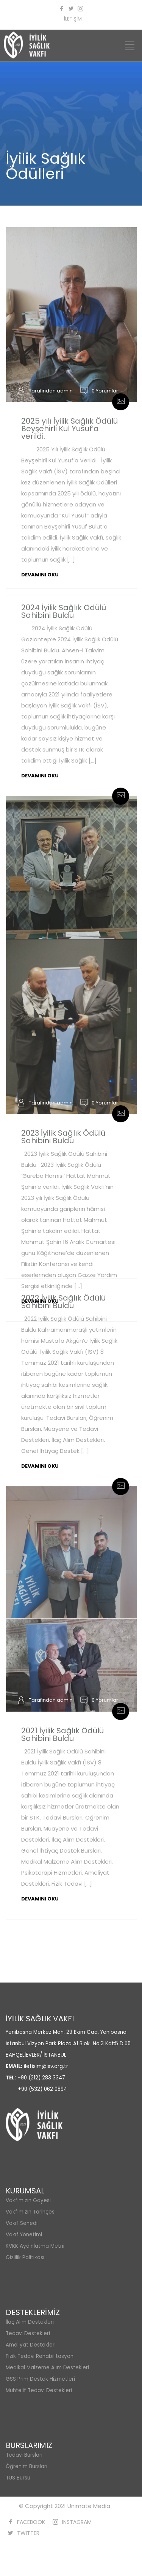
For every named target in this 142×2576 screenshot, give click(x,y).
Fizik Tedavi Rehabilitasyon (39, 2356)
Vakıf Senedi (21, 2223)
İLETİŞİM (73, 18)
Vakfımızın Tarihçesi (31, 2211)
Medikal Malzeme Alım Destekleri (47, 2367)
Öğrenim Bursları (26, 2466)
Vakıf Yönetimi (24, 2234)
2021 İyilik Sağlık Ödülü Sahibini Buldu (62, 1734)
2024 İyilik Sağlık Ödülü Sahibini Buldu (63, 611)
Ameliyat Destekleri (31, 2344)
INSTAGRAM (77, 2522)
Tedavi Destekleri (28, 2333)
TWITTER (28, 2533)
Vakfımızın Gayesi (28, 2200)
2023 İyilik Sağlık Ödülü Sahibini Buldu (63, 1137)
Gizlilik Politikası (25, 2257)
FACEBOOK (31, 2522)
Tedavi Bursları (24, 2455)
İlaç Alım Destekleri (30, 2322)
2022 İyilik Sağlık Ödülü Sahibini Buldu (63, 1302)
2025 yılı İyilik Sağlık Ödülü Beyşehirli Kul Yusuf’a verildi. (69, 428)
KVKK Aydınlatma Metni (35, 2246)
